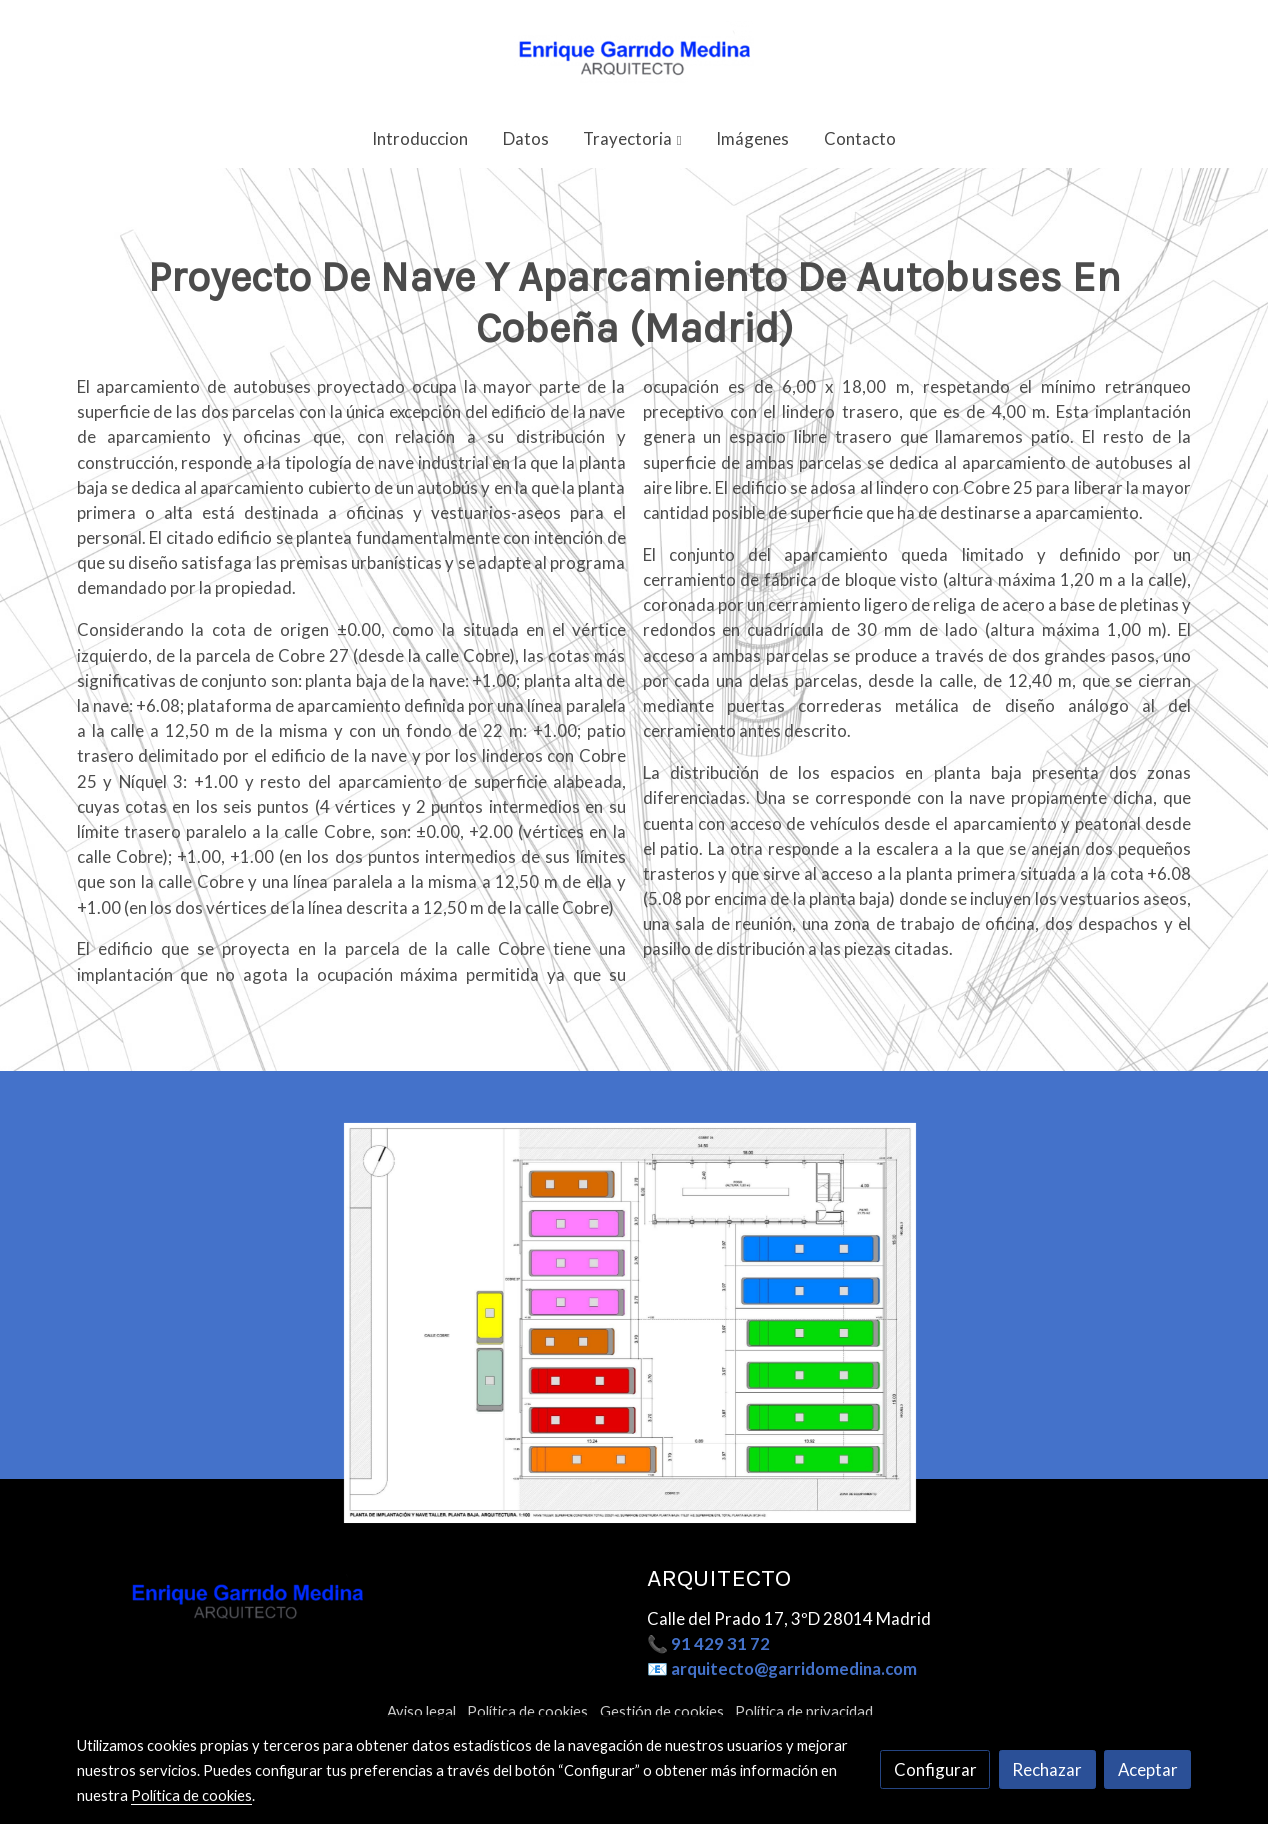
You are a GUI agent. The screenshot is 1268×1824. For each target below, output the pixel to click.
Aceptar (1148, 1769)
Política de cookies (527, 1711)
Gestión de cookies (662, 1711)
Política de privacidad (804, 1711)
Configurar (935, 1769)
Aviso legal (421, 1711)
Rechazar (1047, 1769)
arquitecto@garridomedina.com (794, 1668)
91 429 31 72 (720, 1643)
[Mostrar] (630, 1364)
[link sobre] (349, 1597)
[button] (633, 138)
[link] (634, 54)
